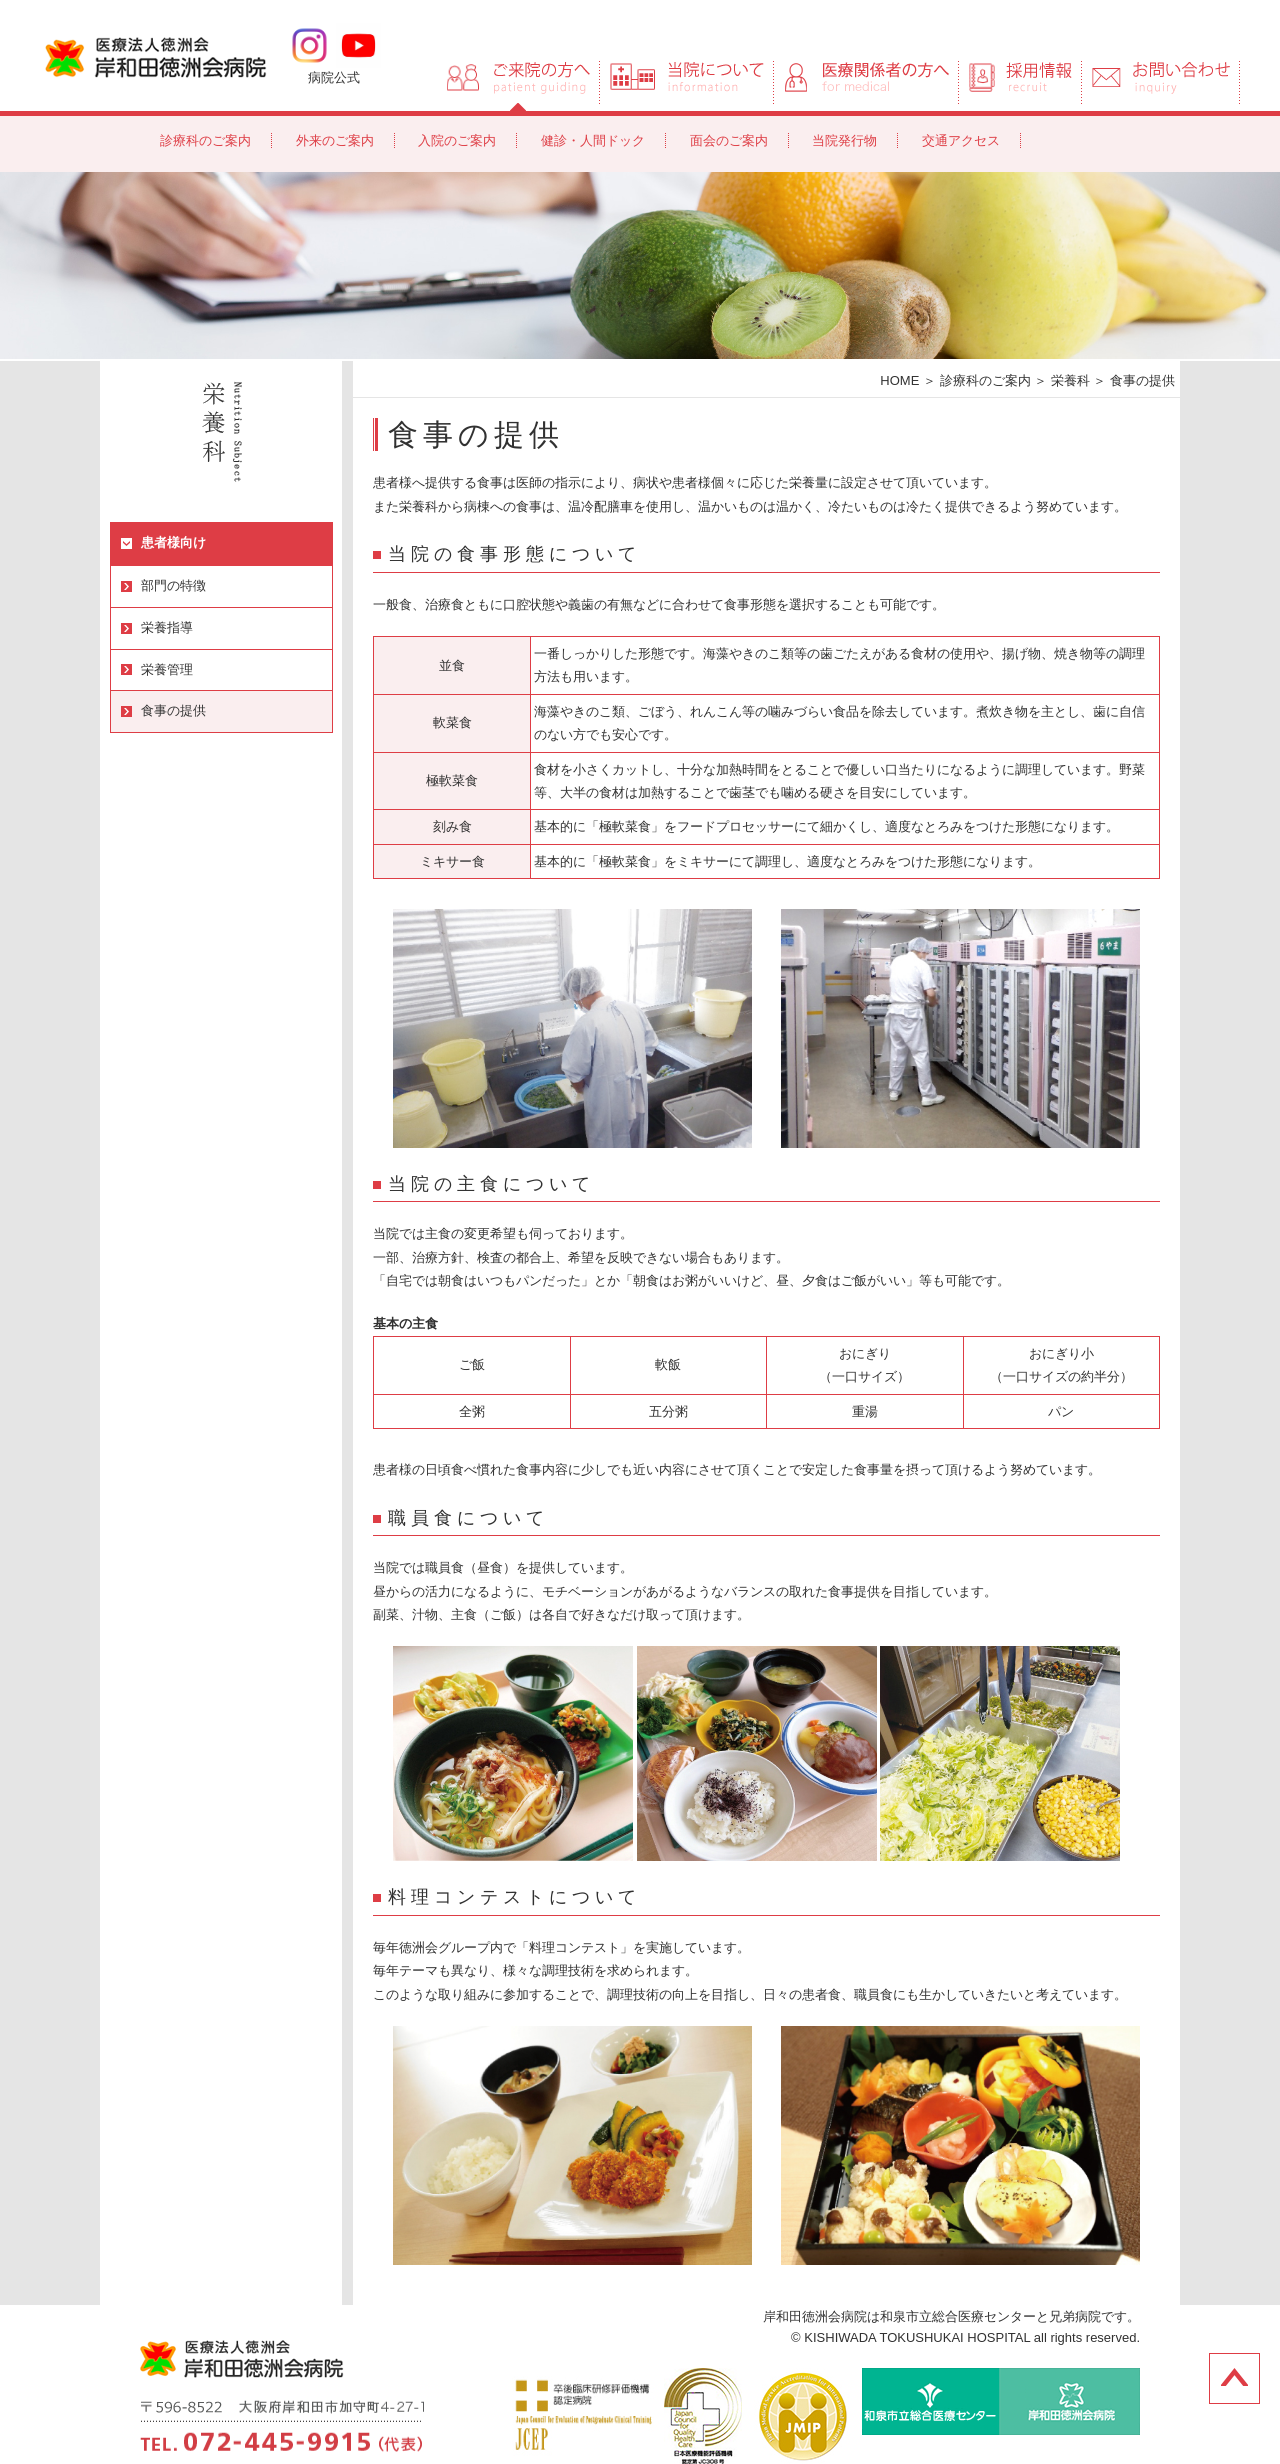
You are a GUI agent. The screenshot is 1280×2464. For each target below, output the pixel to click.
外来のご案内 (335, 140)
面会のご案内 (729, 140)
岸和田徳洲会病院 (155, 56)
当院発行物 (844, 140)
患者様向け (173, 542)
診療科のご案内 (205, 140)
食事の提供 (173, 710)
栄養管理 (167, 669)
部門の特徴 (173, 585)
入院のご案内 (457, 140)
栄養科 (1070, 380)
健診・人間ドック (593, 140)
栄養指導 (167, 627)
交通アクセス (961, 140)
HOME (899, 380)
